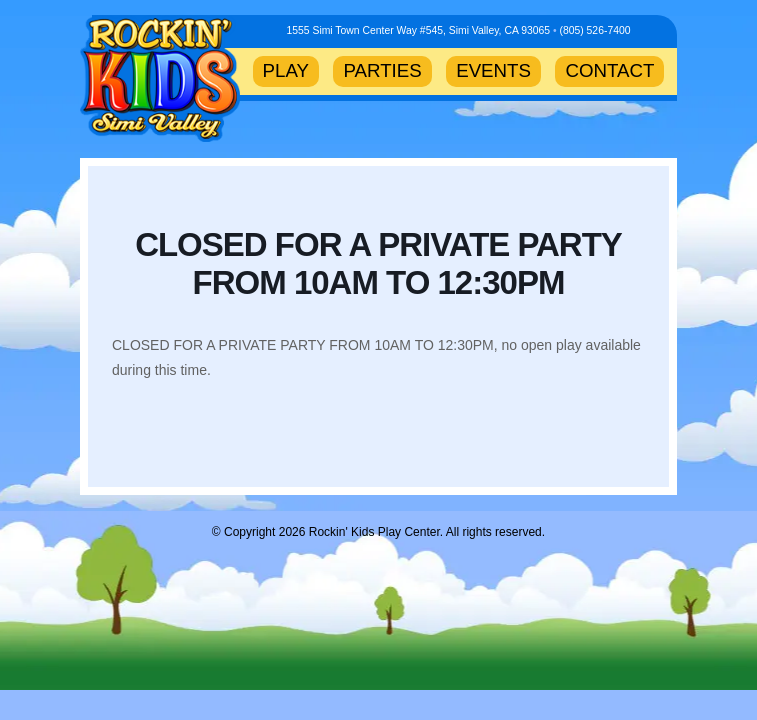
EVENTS (493, 70)
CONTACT (609, 70)
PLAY (286, 70)
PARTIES (382, 70)
